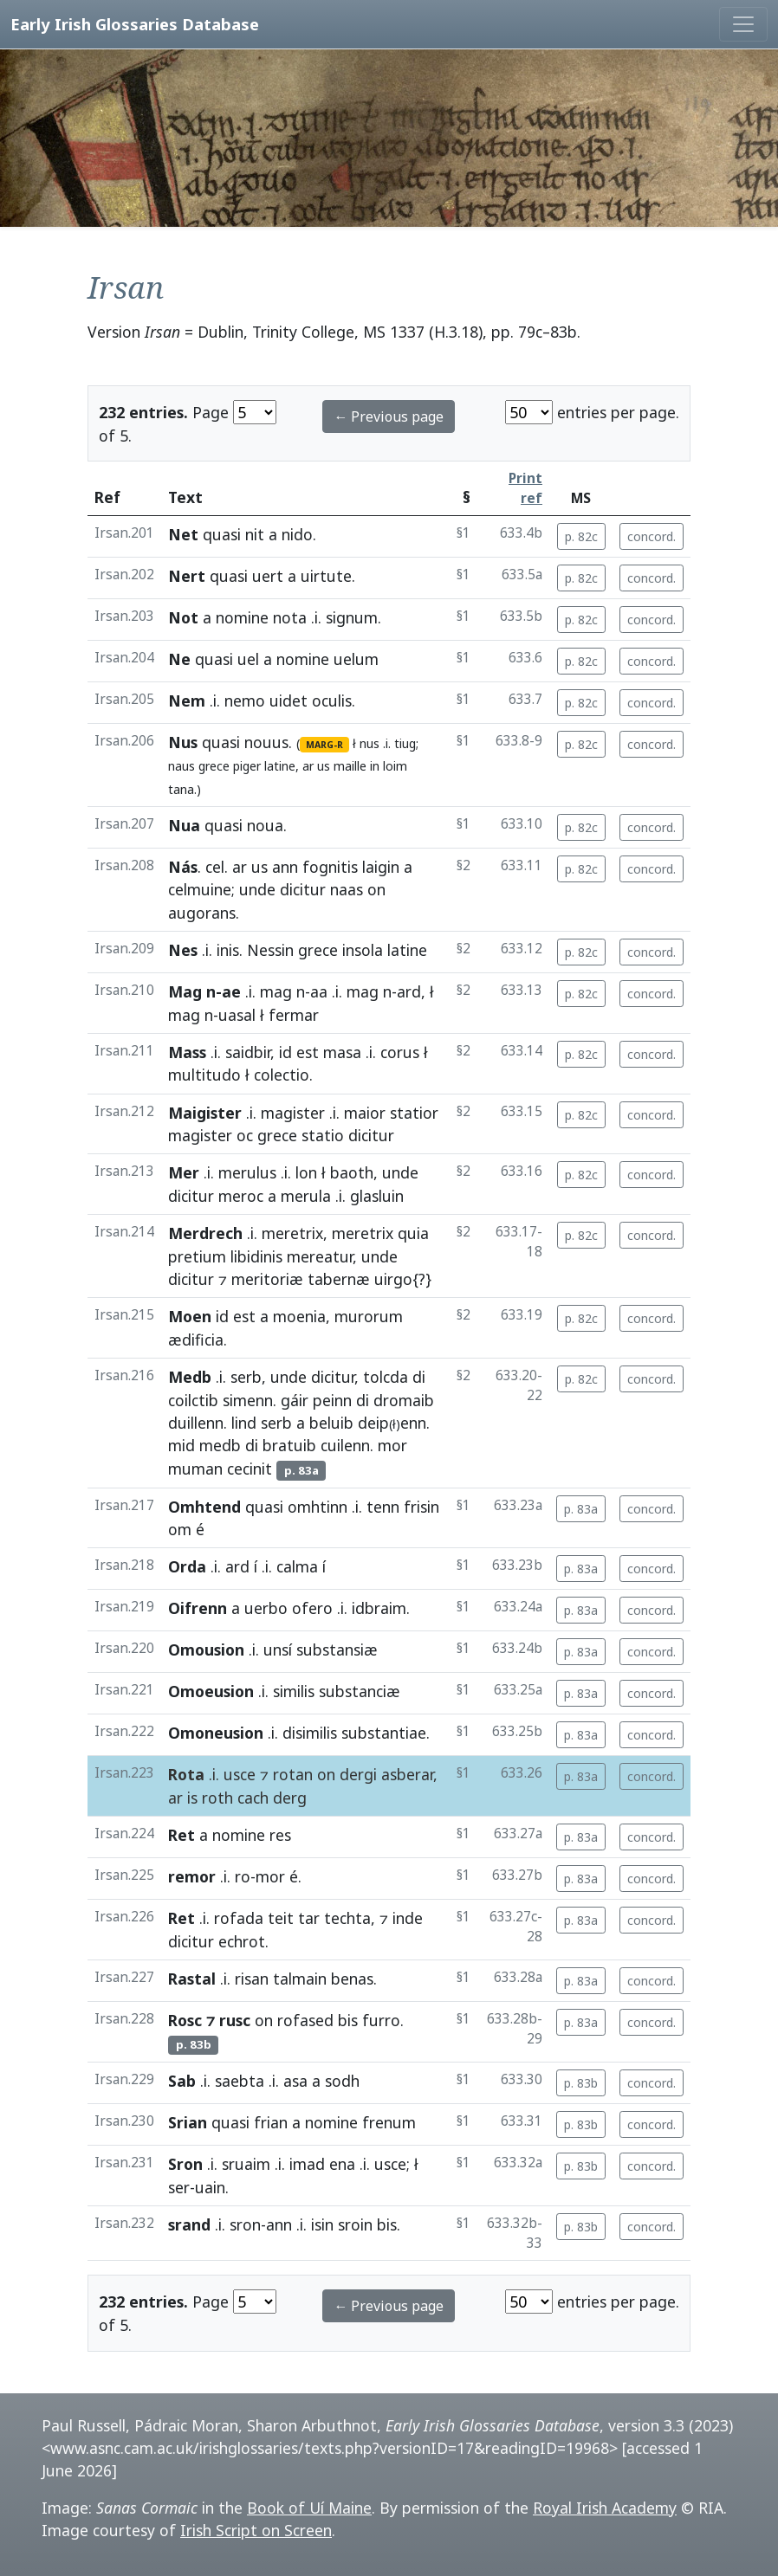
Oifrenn (197, 1608)
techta (347, 1918)
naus (181, 766)
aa (318, 991)
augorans (202, 912)
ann (285, 866)
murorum (368, 1316)
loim (395, 766)
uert (267, 575)
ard (409, 991)
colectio (281, 1074)
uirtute (326, 575)
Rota (186, 1774)
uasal (237, 1014)
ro (242, 1876)
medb (220, 1445)
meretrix (292, 1233)
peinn (332, 1400)
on (376, 889)
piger (247, 766)
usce (240, 1774)
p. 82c (581, 536)
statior (414, 1112)
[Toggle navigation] (743, 24)
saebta (239, 2080)
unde (257, 889)
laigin (380, 866)
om (179, 1529)
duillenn (196, 1422)
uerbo (266, 1608)
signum (352, 617)
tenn (382, 1506)
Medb (189, 1376)
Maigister (205, 1112)
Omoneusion (215, 1732)
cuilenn (345, 1445)
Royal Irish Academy (605, 2507)
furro (381, 2020)
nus (369, 743)
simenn (248, 1400)
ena (342, 2163)
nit (254, 534)
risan (252, 1978)
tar (309, 1918)
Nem (186, 700)
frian (271, 2122)
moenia (299, 1316)
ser (179, 2187)
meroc (240, 1195)
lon (306, 1172)
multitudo (204, 1074)
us (323, 766)
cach (253, 1797)
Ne (179, 659)
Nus (183, 742)
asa (295, 2080)
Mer (183, 1172)
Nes (183, 949)
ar (308, 766)
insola (362, 949)
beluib (331, 1422)
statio (322, 1135)
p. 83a (581, 1509)
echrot (241, 1941)
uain (210, 2187)
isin (322, 2224)
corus (399, 1052)
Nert (186, 575)
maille (350, 766)
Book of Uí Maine (309, 2507)
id (285, 1052)
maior (365, 1112)
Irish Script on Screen (256, 2530)
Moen (189, 1316)
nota (290, 617)
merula (306, 1195)
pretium (197, 1256)
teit (281, 1918)
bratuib (289, 1445)
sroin (355, 2224)
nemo (244, 700)
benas (352, 1978)
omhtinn (317, 1506)
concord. (651, 536)
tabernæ (339, 1279)
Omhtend (204, 1506)
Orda (187, 1566)
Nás (183, 866)
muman (195, 1468)
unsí (277, 1649)
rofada (238, 1918)
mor (392, 1445)
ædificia (196, 1339)
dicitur (303, 889)
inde (407, 1918)
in (374, 766)
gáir (294, 1400)
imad (307, 2163)
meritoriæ (267, 1279)
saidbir (247, 1052)
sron (245, 2224)
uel (248, 659)
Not (183, 617)
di (418, 1376)
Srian (187, 2122)
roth (217, 1797)
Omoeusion (211, 1691)
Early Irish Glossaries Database (134, 24)
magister (293, 1112)
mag (276, 991)
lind (243, 1422)
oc (245, 1135)
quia (413, 1233)
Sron (185, 2163)
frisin (421, 1506)
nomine (242, 617)
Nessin (270, 949)
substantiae (383, 1732)
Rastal (192, 1978)
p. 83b (581, 2083)
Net (183, 534)
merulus (247, 1172)
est (307, 1052)
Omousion (206, 1649)
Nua (184, 825)
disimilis (309, 1732)
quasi (222, 534)
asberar (407, 1774)
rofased (305, 2020)
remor (192, 1876)
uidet (288, 700)
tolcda (385, 1376)
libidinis (256, 1256)
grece (214, 766)
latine (279, 766)
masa (342, 1052)
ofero (312, 1608)
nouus (266, 742)
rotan (293, 1774)
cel (214, 866)
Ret (181, 1834)
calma (297, 1566)
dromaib (403, 1400)
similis (293, 1691)
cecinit (249, 1468)
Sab (182, 2080)
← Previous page (389, 416)
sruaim (246, 2163)
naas (346, 889)
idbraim (379, 1608)
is (192, 1797)
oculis (332, 700)
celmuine (199, 889)
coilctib (193, 1400)
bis (348, 2020)
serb (246, 1376)
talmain (300, 1978)
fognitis (330, 866)
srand (189, 2224)
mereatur (320, 1256)
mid (181, 1445)
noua (265, 825)
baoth (351, 1172)
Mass (187, 1052)
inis (228, 949)
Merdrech (205, 1233)
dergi (358, 1774)
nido (297, 534)
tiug (405, 743)
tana (181, 789)
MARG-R (324, 745)
